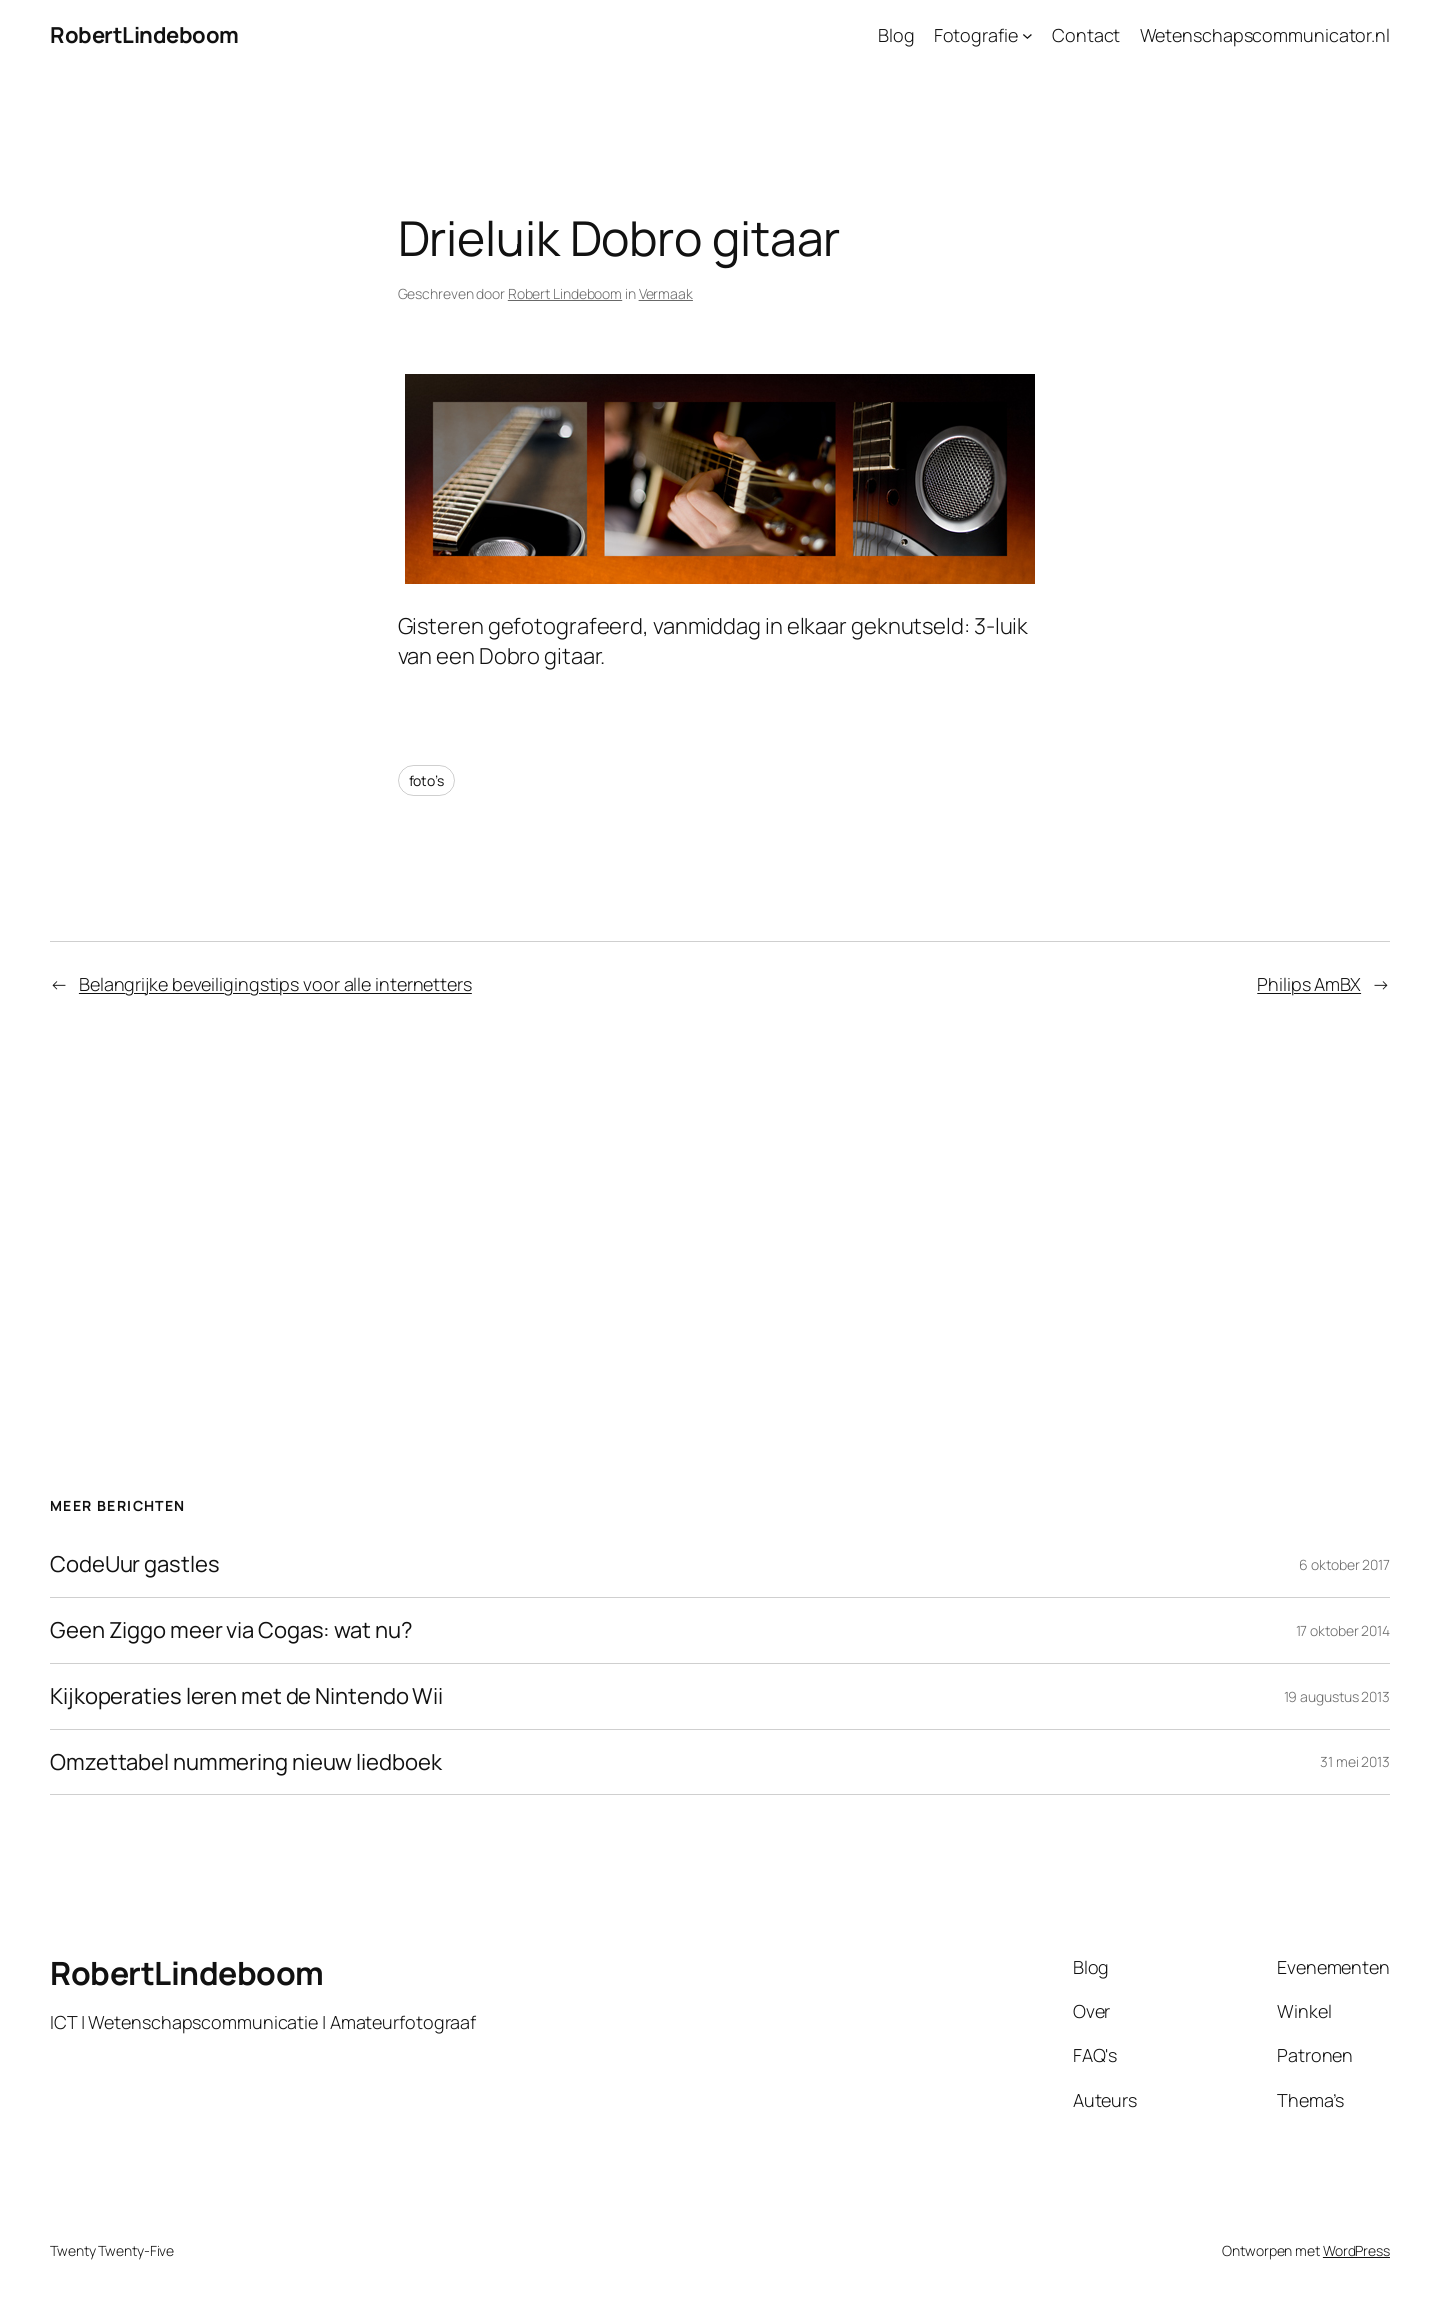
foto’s (426, 780)
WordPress (1356, 2250)
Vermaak (666, 293)
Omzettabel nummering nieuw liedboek (246, 1762)
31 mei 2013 (1355, 1761)
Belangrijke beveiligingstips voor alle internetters (275, 984)
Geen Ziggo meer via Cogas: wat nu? (231, 1630)
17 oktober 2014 (1343, 1630)
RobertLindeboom (144, 35)
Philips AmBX (1309, 984)
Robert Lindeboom (565, 293)
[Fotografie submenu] (1027, 35)
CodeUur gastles (135, 1564)
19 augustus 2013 (1337, 1696)
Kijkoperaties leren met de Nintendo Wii (246, 1696)
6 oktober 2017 (1344, 1564)
